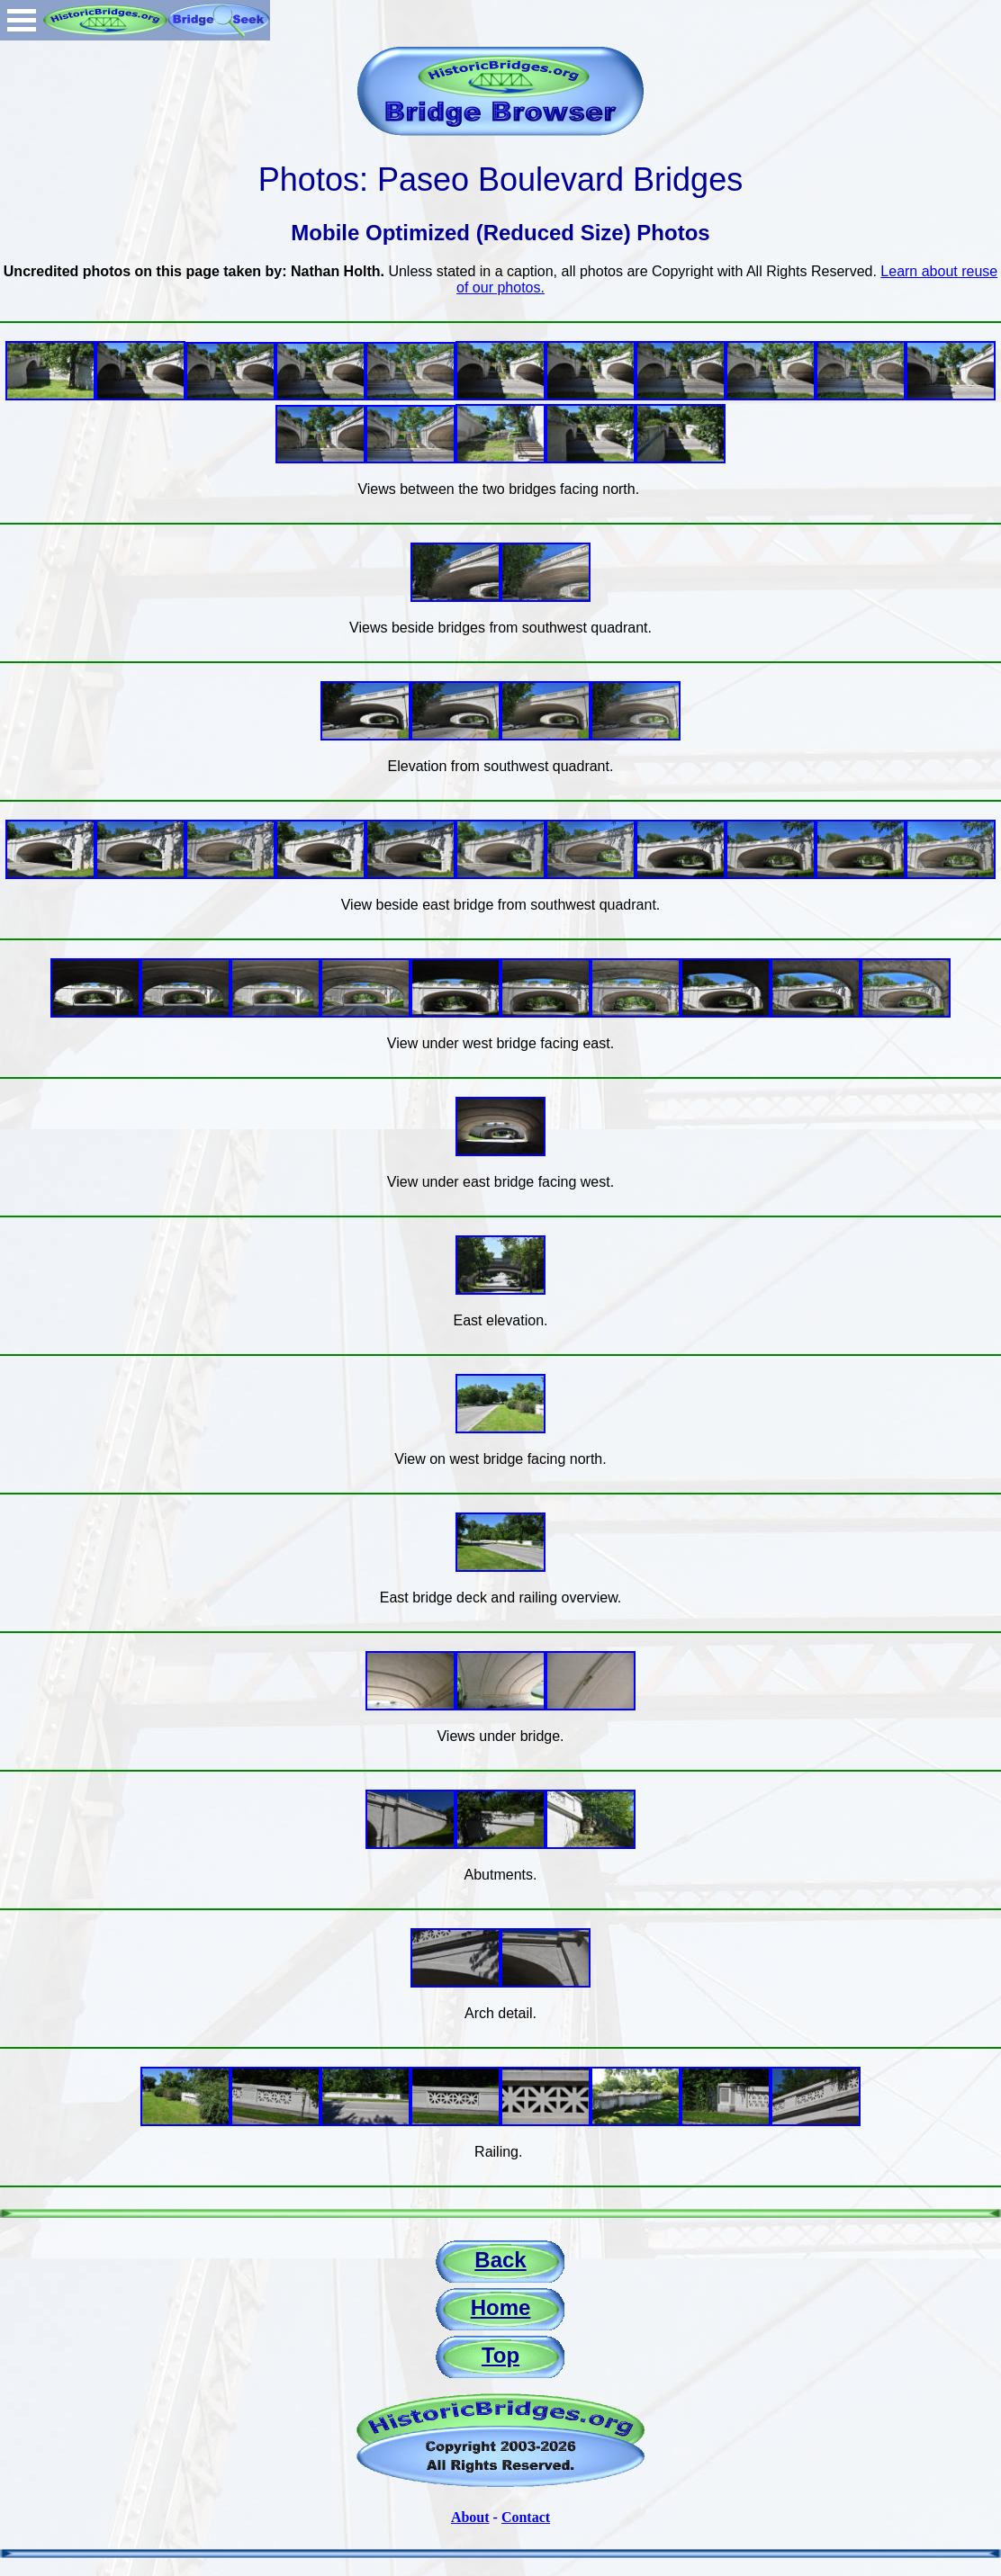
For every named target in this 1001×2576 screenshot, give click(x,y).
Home (501, 2307)
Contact (525, 2517)
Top (500, 2355)
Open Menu (21, 20)
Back (500, 2260)
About (470, 2517)
